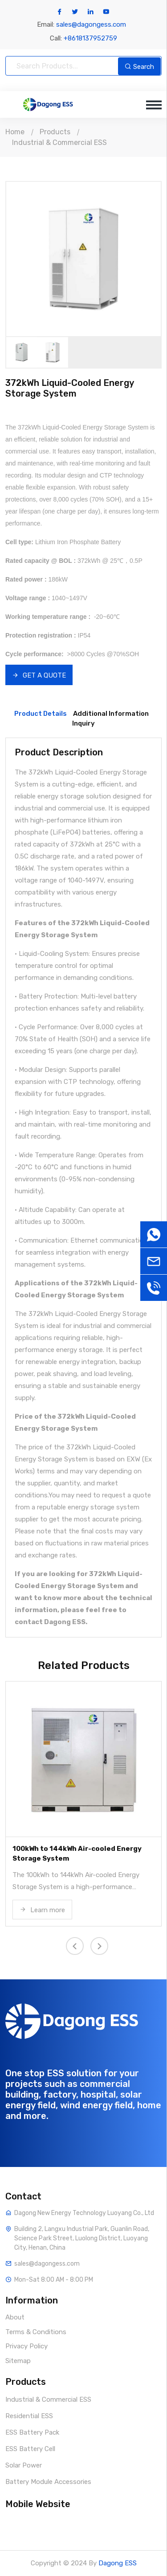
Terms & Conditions (35, 2332)
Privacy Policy (26, 2346)
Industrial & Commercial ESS (59, 142)
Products (55, 132)
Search (139, 67)
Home (14, 132)
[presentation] (75, 1946)
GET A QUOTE (39, 675)
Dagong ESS (117, 2563)
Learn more (42, 1910)
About (14, 2317)
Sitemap (18, 2361)
